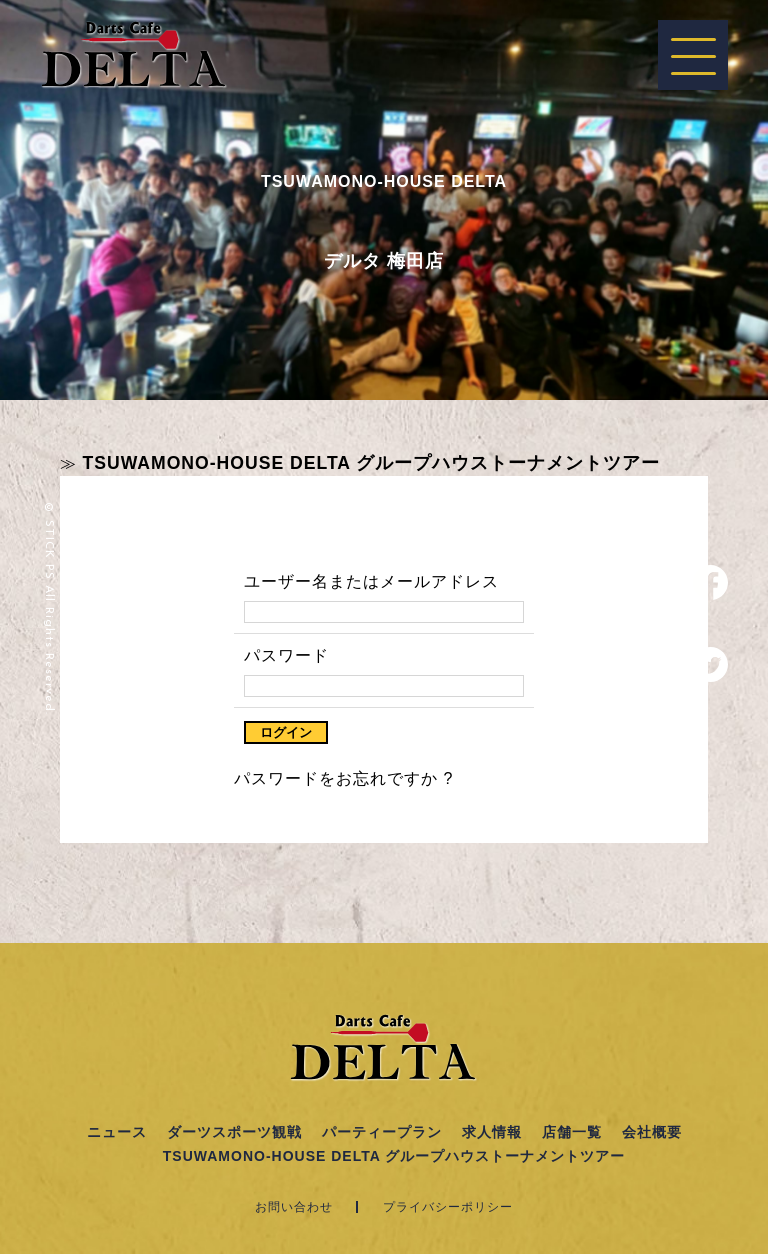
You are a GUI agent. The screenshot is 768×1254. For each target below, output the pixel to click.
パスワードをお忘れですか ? (343, 778)
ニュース (117, 1132)
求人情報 (492, 1132)
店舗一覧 (572, 1132)
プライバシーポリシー (448, 1207)
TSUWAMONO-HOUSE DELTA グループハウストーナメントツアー (371, 463)
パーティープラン (382, 1132)
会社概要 (652, 1132)
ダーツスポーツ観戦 (234, 1132)
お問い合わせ (294, 1207)
